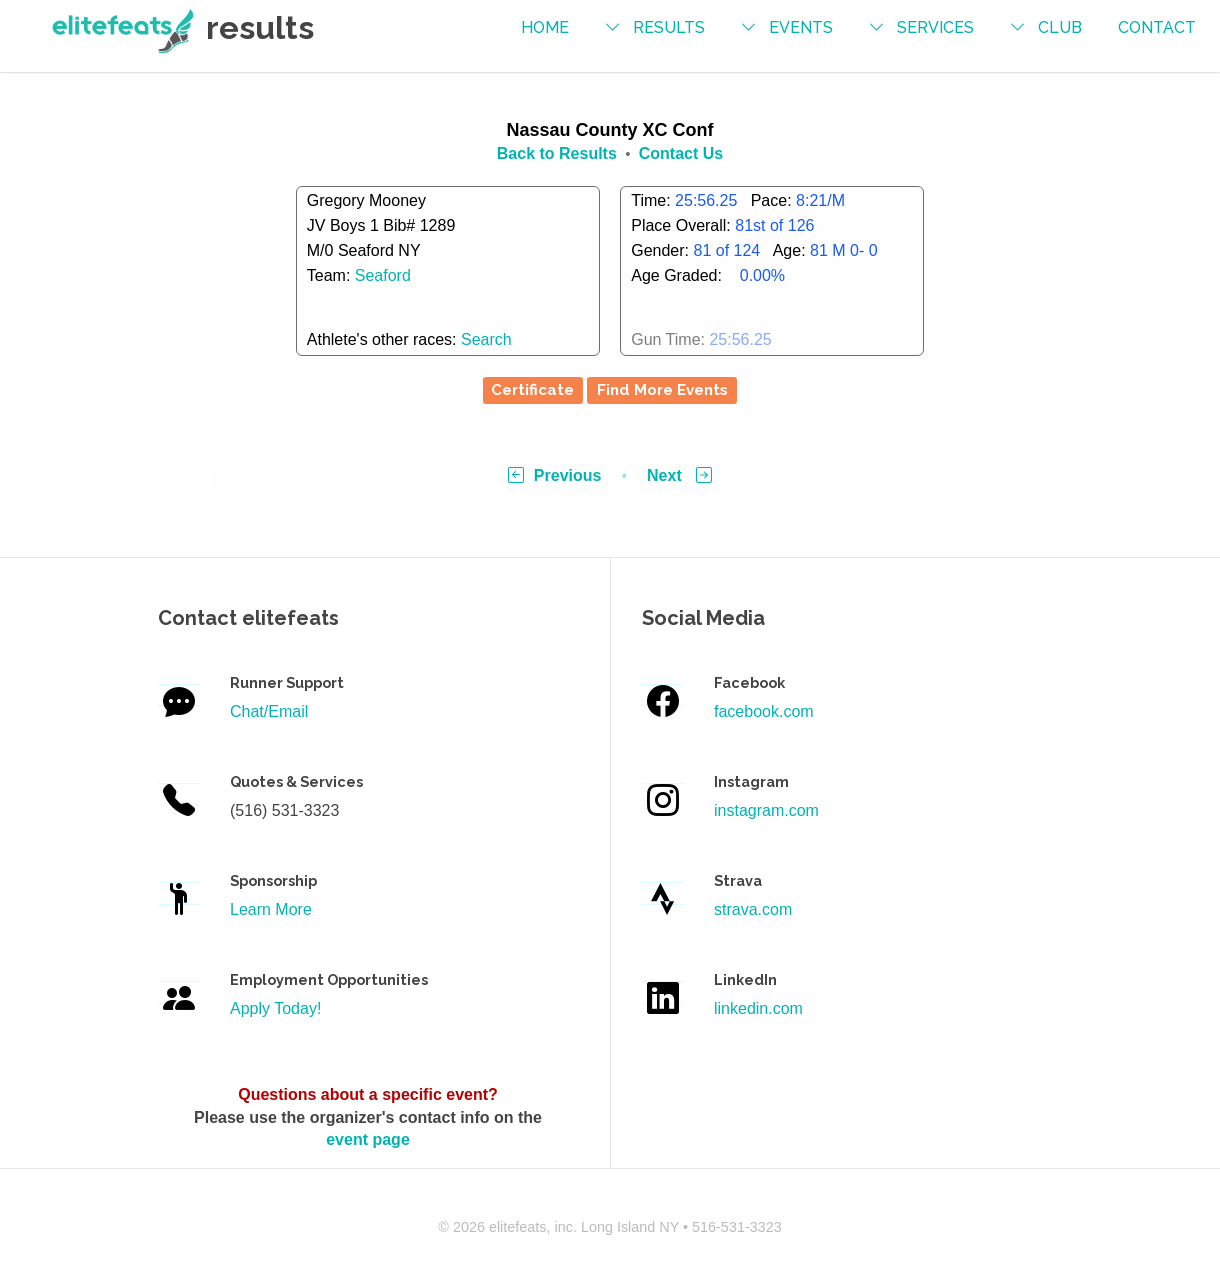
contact (1157, 27)
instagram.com (766, 810)
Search (486, 339)
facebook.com (764, 711)
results (669, 27)
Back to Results (557, 153)
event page (368, 1139)
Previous (555, 475)
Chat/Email (269, 711)
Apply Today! (275, 1008)
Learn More (271, 909)
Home (545, 27)
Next (679, 475)
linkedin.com (758, 1008)
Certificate (532, 390)
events (801, 27)
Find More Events (662, 390)
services (935, 27)
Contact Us (681, 153)
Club (1060, 27)
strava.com (753, 909)
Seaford (383, 275)
